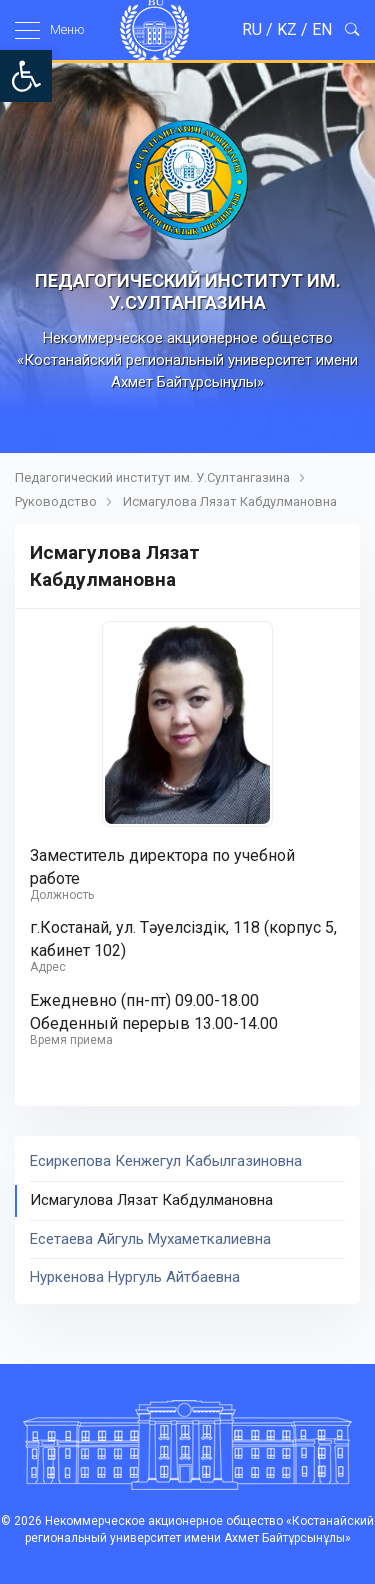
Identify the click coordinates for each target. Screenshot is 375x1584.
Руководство (56, 501)
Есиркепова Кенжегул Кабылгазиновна (166, 1161)
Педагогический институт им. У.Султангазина (152, 477)
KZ (287, 29)
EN (322, 29)
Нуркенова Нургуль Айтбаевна (135, 1277)
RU (252, 29)
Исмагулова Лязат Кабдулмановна (230, 501)
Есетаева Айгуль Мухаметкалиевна (150, 1239)
